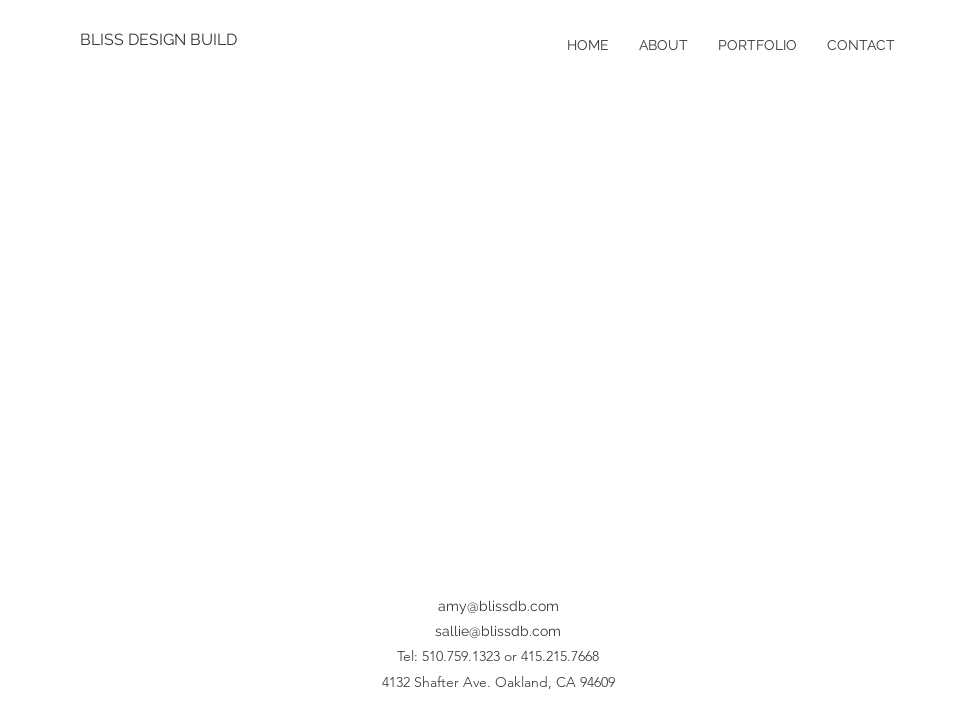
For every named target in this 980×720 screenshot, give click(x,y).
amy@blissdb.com (498, 606)
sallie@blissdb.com (498, 631)
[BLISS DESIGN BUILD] (162, 40)
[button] (490, 329)
